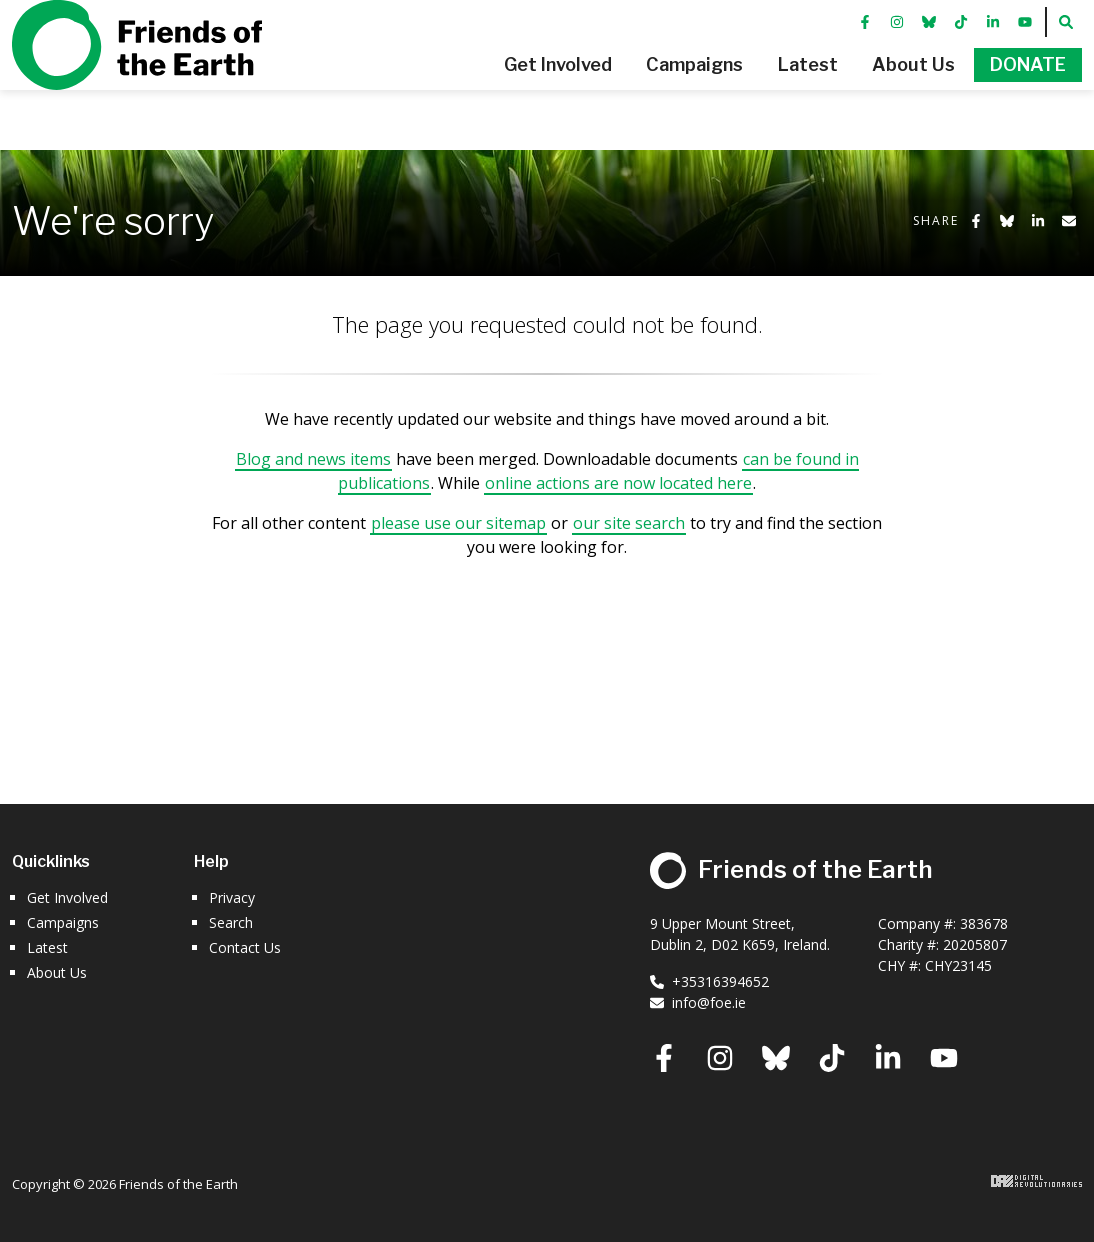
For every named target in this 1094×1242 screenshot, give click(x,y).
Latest (47, 947)
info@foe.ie (698, 1002)
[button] (500, 95)
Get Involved (67, 897)
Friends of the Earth (137, 75)
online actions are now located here (618, 483)
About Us (57, 972)
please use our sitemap (458, 523)
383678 (984, 923)
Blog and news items (313, 459)
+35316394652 (709, 981)
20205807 (975, 944)
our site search (629, 523)
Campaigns (63, 922)
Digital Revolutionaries (1036, 1181)
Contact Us (245, 947)
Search (231, 922)
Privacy (232, 897)
